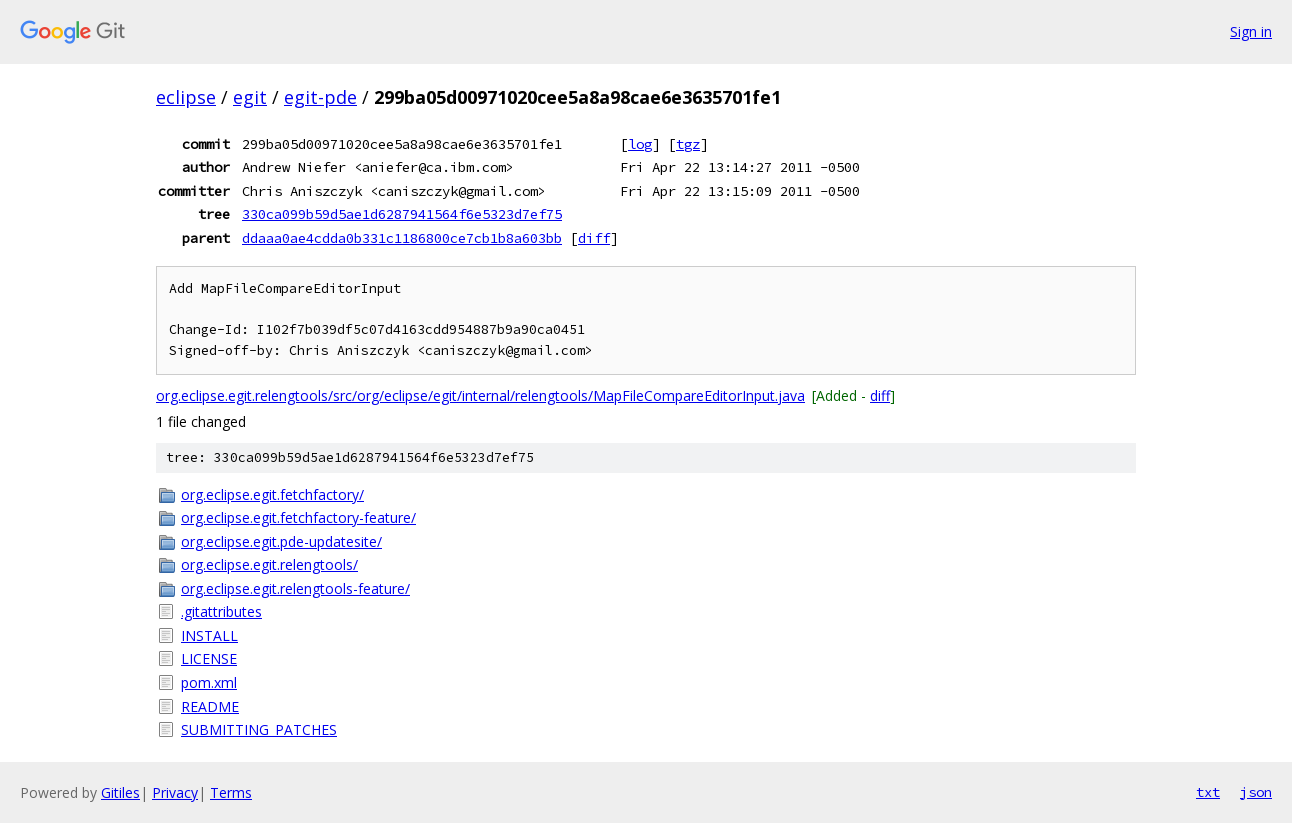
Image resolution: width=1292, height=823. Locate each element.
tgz (688, 144)
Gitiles (120, 792)
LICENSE (209, 658)
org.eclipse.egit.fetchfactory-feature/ (298, 517)
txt (1208, 792)
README (210, 706)
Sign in (1251, 31)
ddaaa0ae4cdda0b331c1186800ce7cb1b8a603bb (402, 238)
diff (594, 238)
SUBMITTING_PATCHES (259, 729)
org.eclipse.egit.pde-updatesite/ (281, 541)
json (1256, 792)
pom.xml (209, 682)
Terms (231, 792)
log (640, 144)
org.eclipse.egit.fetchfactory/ (272, 494)
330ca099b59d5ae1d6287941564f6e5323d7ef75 (402, 214)
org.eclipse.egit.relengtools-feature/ (295, 588)
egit (250, 97)
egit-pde (320, 97)
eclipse (186, 97)
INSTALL (209, 635)
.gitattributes (221, 611)
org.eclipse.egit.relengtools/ (269, 564)
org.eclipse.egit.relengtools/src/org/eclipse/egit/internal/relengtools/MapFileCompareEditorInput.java (480, 395)
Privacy (175, 792)
